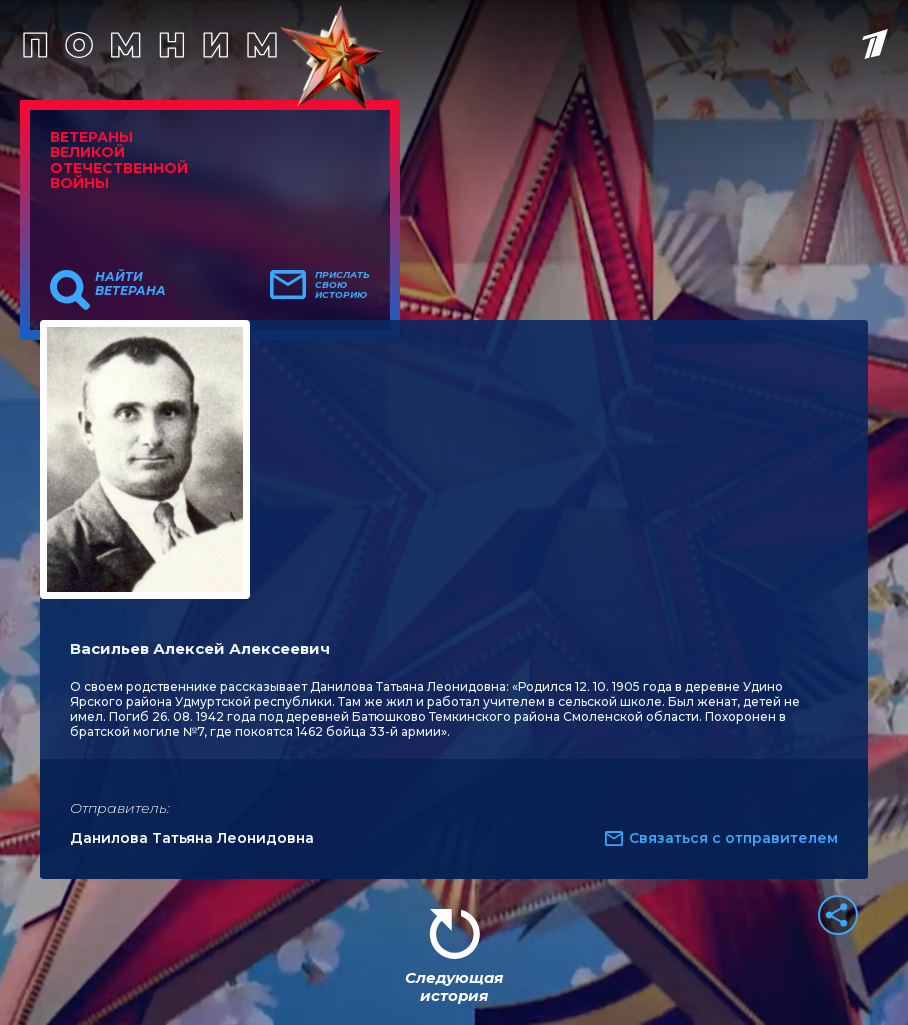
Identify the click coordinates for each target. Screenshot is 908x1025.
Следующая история (454, 986)
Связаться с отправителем (733, 838)
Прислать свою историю (342, 285)
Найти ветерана (130, 284)
